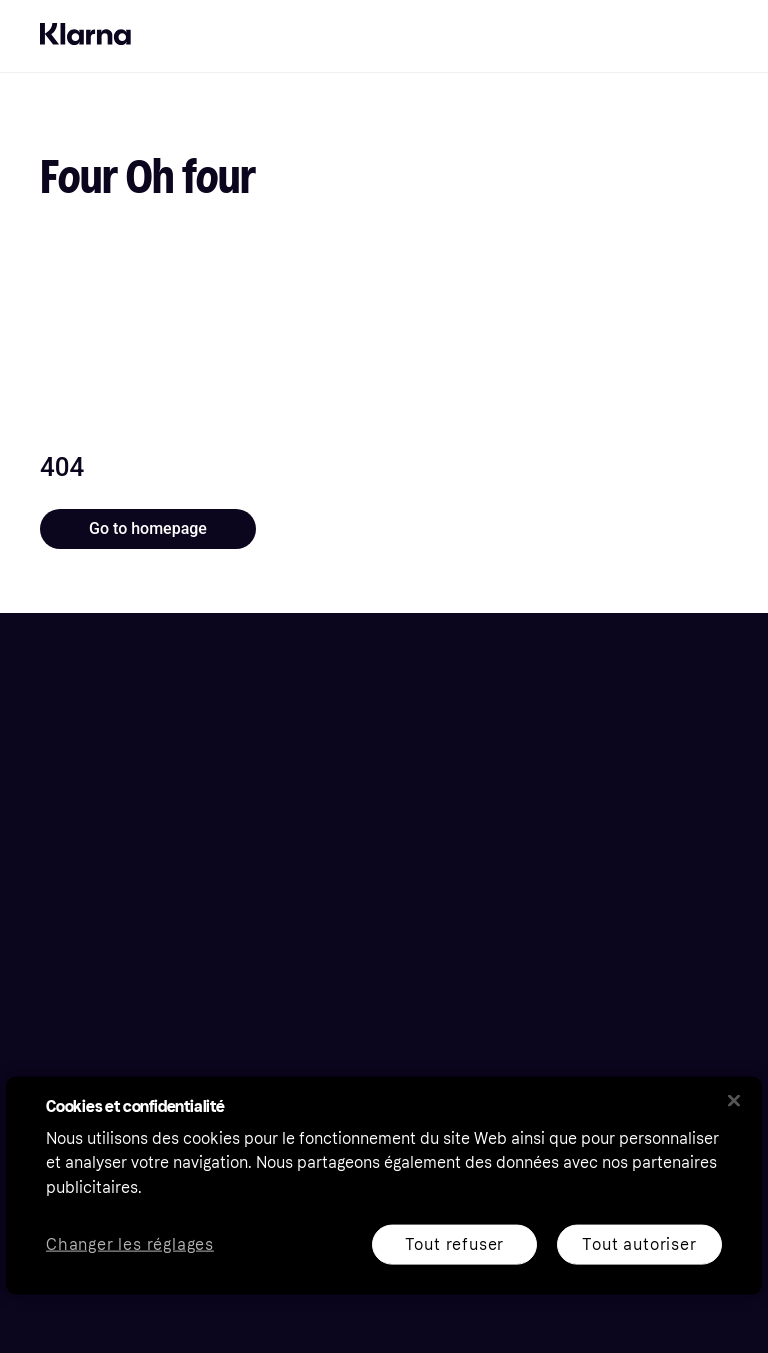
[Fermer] (734, 1100)
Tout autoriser (639, 1243)
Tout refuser (455, 1243)
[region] (384, 1185)
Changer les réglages (130, 1244)
